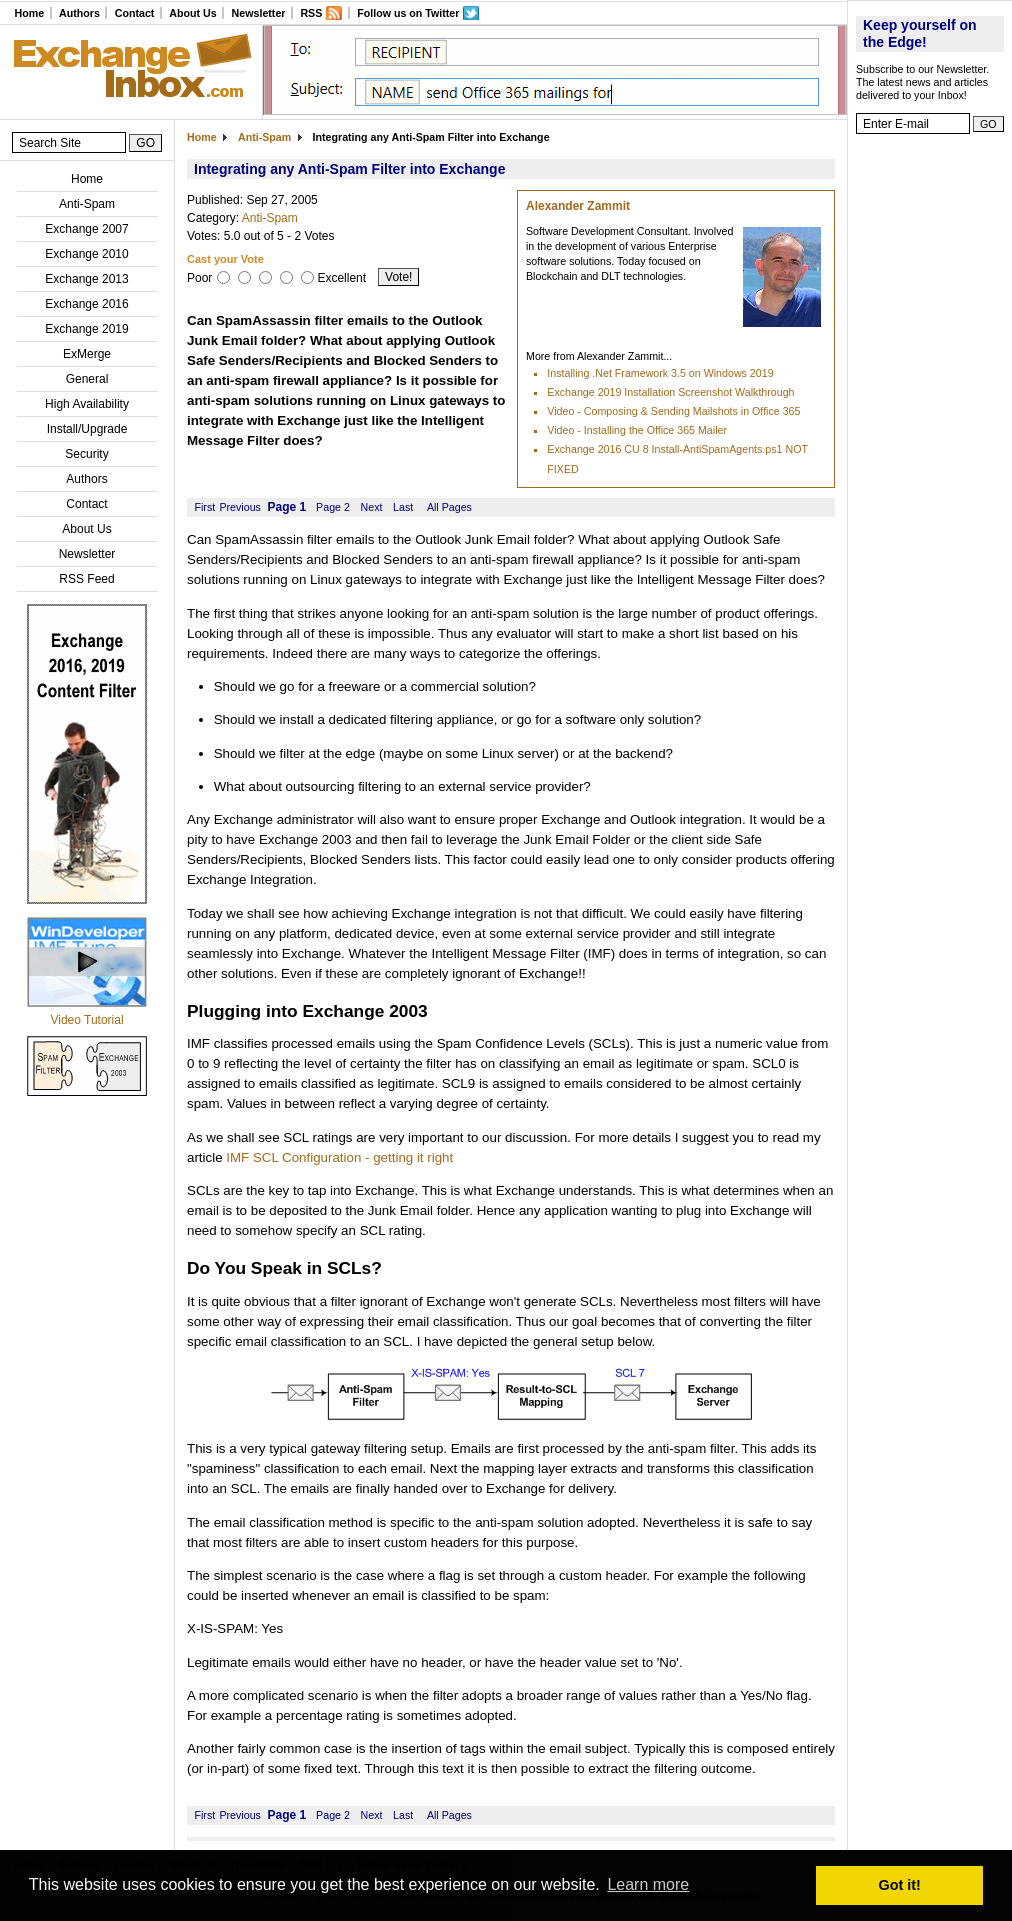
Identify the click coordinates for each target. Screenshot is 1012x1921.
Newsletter (259, 13)
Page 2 (333, 507)
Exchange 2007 (86, 229)
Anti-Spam (87, 204)
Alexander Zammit (578, 206)
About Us (192, 13)
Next (372, 507)
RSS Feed (86, 579)
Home (29, 13)
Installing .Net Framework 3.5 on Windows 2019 (660, 373)
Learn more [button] (648, 1884)
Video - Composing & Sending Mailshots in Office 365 (673, 411)
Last (403, 507)
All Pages (449, 507)
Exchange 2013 (86, 279)
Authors (79, 13)
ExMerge (87, 354)
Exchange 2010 (86, 254)
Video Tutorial (86, 1020)
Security (86, 454)
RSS (311, 13)
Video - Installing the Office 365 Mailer (637, 430)
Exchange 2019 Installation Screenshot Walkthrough (670, 392)
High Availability (87, 404)
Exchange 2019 (86, 329)
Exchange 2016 (86, 304)
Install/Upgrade (87, 429)
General (87, 379)
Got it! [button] (900, 1885)
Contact (135, 13)
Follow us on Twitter (408, 13)
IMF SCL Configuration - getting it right (339, 1157)
